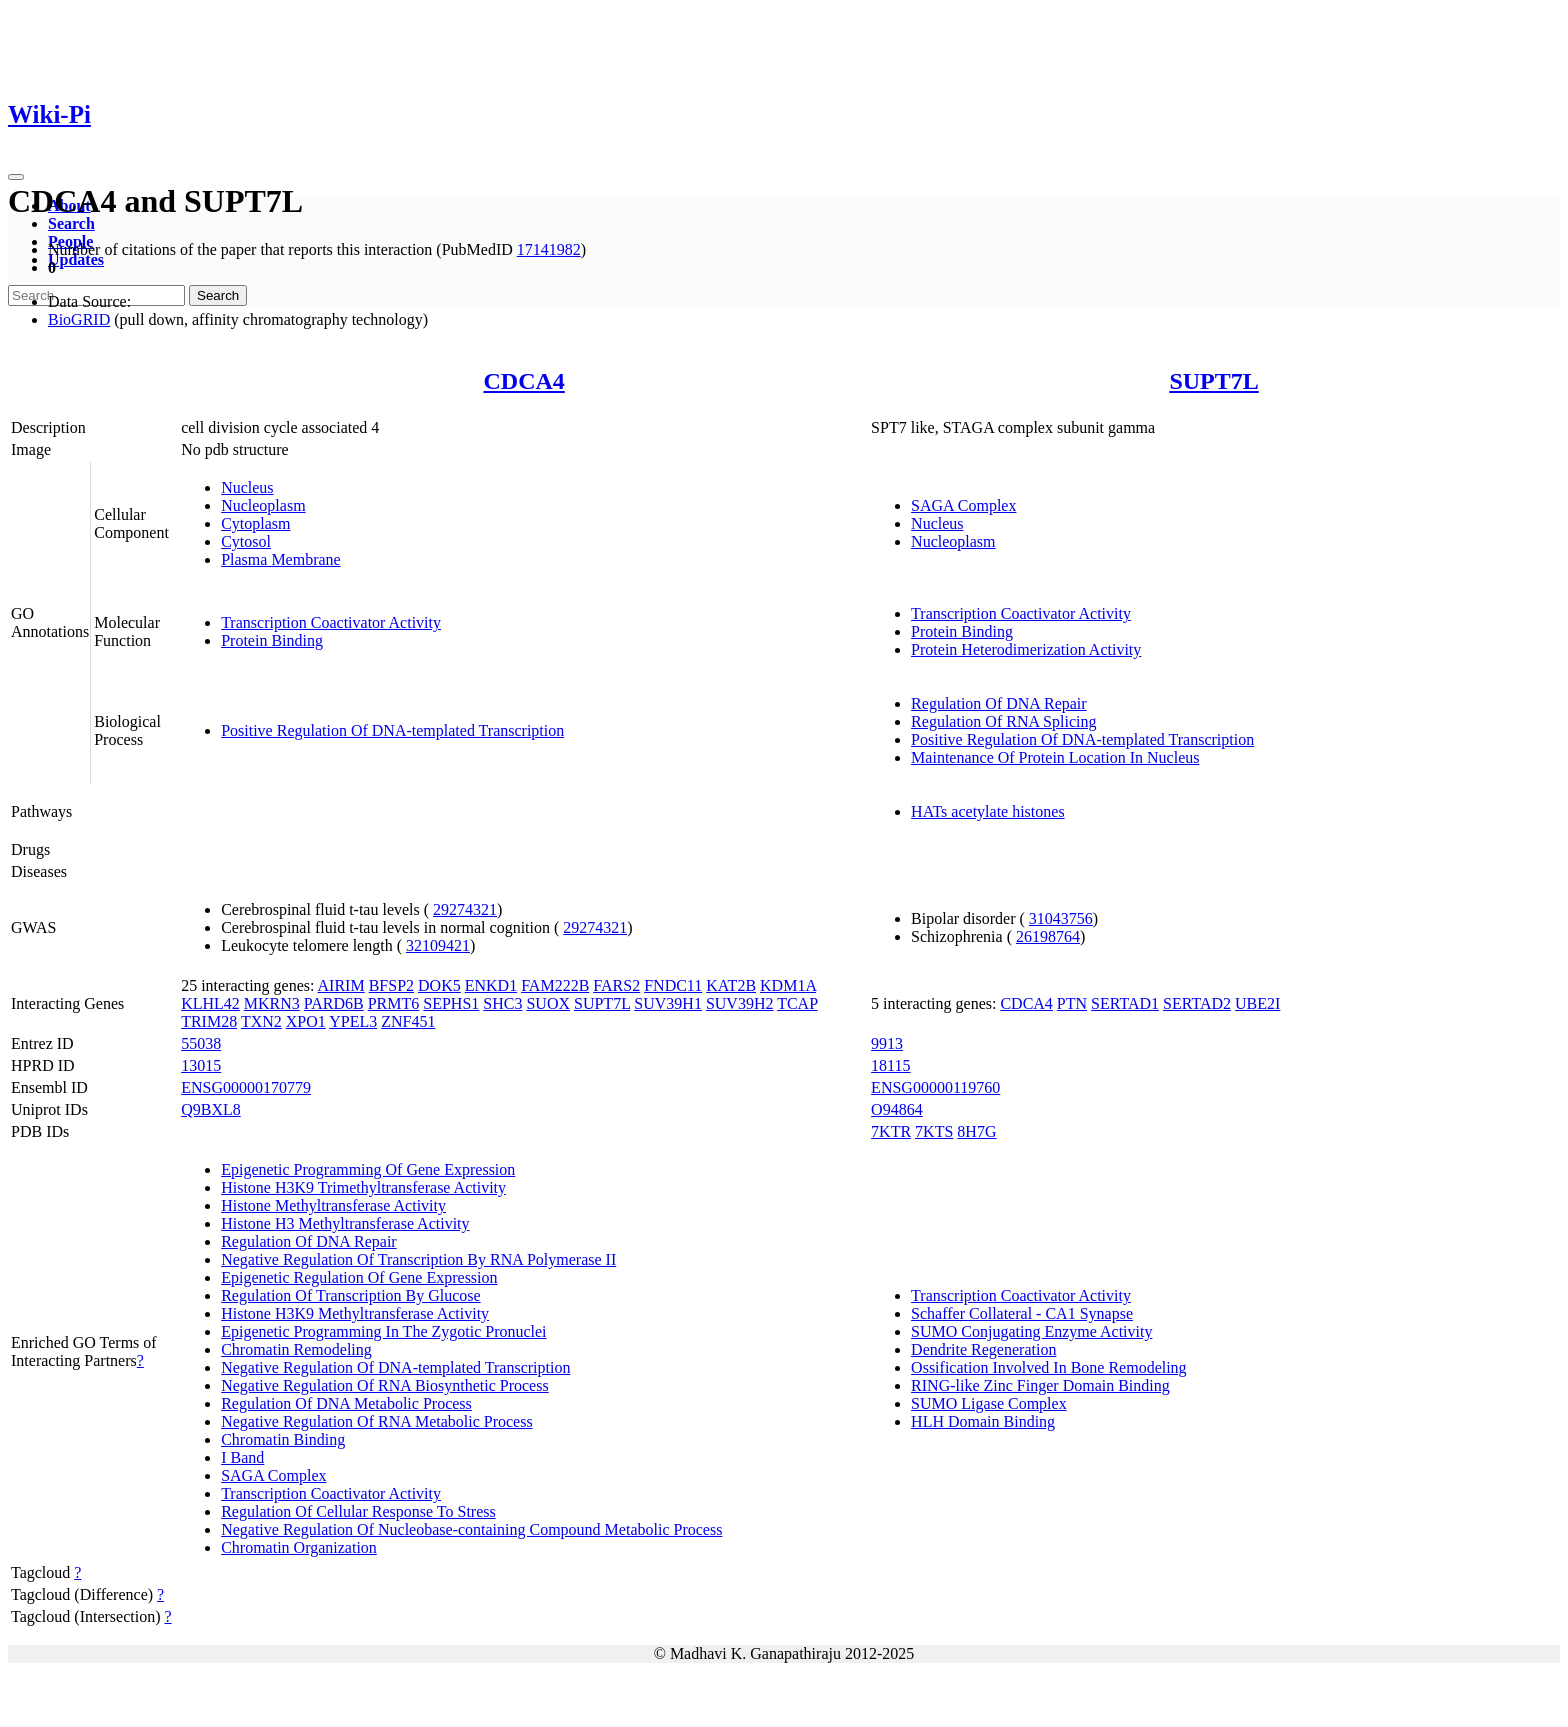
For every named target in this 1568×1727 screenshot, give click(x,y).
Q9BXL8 (211, 1109)
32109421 (438, 945)
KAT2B (731, 985)
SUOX (548, 1003)
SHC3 (502, 1003)
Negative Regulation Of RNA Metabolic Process (377, 1421)
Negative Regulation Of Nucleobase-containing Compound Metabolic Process (471, 1529)
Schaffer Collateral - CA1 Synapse (1022, 1313)
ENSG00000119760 (935, 1087)
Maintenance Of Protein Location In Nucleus (1055, 757)
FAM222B (555, 985)
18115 (890, 1065)
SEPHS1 (451, 1003)
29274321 (465, 909)
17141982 (549, 249)
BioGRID (79, 319)
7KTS (934, 1131)
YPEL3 (353, 1021)
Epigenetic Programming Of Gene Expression (368, 1169)
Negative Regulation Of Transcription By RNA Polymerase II (418, 1259)
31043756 (1061, 918)
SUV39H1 (668, 1003)
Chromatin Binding (283, 1439)
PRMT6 (394, 1003)
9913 (887, 1043)
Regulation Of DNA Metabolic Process (346, 1403)
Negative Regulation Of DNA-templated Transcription (395, 1367)
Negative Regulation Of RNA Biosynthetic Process (385, 1385)
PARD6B (334, 1003)
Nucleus (247, 487)
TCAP (797, 1003)
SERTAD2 (1197, 1003)
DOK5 (439, 985)
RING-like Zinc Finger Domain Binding (1040, 1385)
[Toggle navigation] (16, 177)
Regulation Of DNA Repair (999, 703)
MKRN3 (272, 1003)
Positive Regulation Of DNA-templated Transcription (392, 730)
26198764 (1048, 936)
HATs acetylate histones (988, 811)
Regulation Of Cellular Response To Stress (358, 1511)
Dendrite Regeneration (983, 1349)
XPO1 (306, 1021)
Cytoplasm (255, 523)
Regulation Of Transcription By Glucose (351, 1295)
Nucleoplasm (263, 505)
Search (71, 223)
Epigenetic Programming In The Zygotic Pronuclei (383, 1331)
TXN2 (261, 1021)
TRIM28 (209, 1021)
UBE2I (1257, 1003)
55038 (201, 1043)
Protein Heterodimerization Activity (1026, 649)
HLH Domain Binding (983, 1421)
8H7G (976, 1131)
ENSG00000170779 (246, 1087)
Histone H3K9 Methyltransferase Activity (355, 1313)
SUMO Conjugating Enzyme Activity (1031, 1331)
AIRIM (341, 985)
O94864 (897, 1109)
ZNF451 (408, 1021)
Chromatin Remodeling (296, 1349)
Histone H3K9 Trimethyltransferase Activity (363, 1187)
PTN (1072, 1003)
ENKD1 (491, 985)
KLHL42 (210, 1003)
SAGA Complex (963, 505)
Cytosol (246, 541)
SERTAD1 (1125, 1003)
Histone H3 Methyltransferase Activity (345, 1223)
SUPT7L (1213, 381)
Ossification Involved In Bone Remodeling (1049, 1367)
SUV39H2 (740, 1003)
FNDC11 (673, 985)
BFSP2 (391, 985)
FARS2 (616, 985)
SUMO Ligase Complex (989, 1403)
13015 (201, 1065)
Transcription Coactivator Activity (331, 622)
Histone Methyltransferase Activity (333, 1205)
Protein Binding (272, 640)
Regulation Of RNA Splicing (1003, 721)
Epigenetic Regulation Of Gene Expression (359, 1277)
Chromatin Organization (299, 1547)
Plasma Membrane (281, 559)
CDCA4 (523, 381)
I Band (242, 1457)
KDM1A (788, 985)
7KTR (891, 1131)
